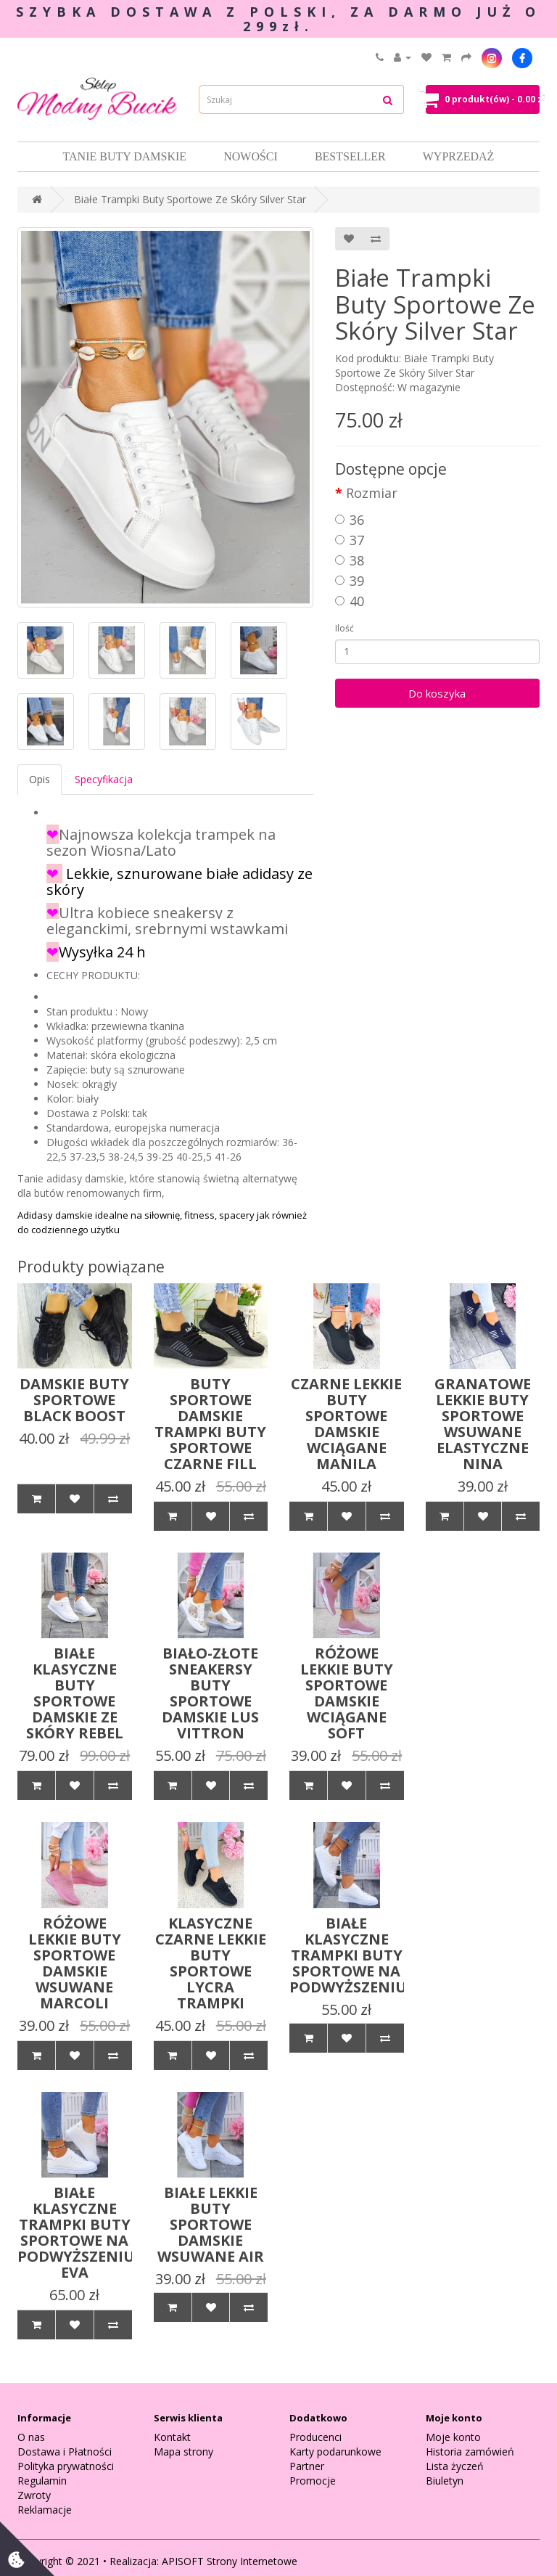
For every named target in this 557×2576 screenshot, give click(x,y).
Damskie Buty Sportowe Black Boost (74, 1400)
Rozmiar (371, 493)
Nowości (250, 156)
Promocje (312, 2480)
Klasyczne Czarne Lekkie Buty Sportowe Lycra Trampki (210, 1963)
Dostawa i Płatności (64, 2451)
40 (349, 601)
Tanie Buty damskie (125, 156)
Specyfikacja (104, 779)
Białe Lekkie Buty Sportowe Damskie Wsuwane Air (210, 2224)
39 (349, 581)
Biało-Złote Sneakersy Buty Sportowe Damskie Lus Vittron (210, 1693)
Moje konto (453, 2437)
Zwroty (34, 2495)
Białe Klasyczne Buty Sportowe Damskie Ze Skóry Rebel (74, 1693)
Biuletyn (444, 2480)
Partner (306, 2466)
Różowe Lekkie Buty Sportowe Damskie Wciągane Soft (346, 1693)
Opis (39, 779)
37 (349, 540)
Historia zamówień (470, 2451)
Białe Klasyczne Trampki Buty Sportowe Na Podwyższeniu (348, 1955)
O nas (31, 2437)
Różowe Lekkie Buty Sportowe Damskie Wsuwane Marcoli (74, 1963)
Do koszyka (437, 693)
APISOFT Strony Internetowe (229, 2561)
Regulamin (42, 2480)
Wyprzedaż (459, 156)
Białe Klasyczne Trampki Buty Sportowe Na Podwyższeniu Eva (76, 2232)
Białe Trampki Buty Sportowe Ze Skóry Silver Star (190, 199)
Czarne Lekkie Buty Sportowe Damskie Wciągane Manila (346, 1423)
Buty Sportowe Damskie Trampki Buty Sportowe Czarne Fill (210, 1423)
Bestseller (350, 156)
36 (349, 520)
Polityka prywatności (65, 2466)
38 (349, 560)
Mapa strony (183, 2451)
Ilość (344, 628)
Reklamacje (44, 2509)
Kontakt (172, 2437)
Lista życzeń (455, 2466)
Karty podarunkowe (335, 2451)
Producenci (315, 2437)
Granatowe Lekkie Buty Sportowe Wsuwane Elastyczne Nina (482, 1423)
